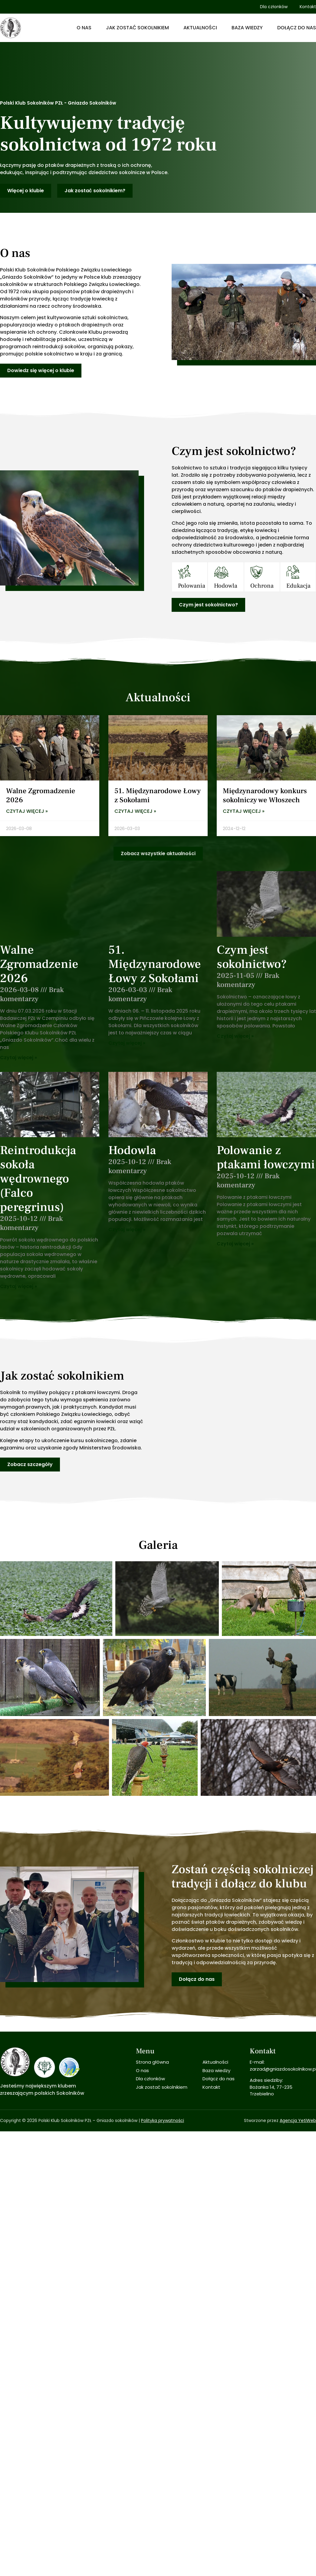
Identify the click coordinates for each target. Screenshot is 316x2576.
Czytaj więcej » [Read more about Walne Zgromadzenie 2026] (27, 811)
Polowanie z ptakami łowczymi (266, 1157)
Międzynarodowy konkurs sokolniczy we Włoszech (265, 795)
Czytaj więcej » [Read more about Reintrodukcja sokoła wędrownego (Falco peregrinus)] (18, 1286)
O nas (84, 27)
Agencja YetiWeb (298, 2068)
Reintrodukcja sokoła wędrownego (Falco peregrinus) (38, 1179)
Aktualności (200, 27)
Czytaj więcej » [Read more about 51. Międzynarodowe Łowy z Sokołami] (135, 811)
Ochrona (262, 586)
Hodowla (225, 586)
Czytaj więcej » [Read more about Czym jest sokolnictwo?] (235, 1036)
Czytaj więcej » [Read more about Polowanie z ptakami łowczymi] (235, 1243)
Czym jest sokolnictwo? (252, 957)
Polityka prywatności (162, 2068)
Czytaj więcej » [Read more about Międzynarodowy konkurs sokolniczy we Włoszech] (244, 811)
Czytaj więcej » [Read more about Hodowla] (126, 1229)
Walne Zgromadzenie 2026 (40, 795)
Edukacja (298, 586)
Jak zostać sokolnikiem (137, 27)
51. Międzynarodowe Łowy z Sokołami (157, 795)
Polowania (191, 586)
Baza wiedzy (247, 27)
